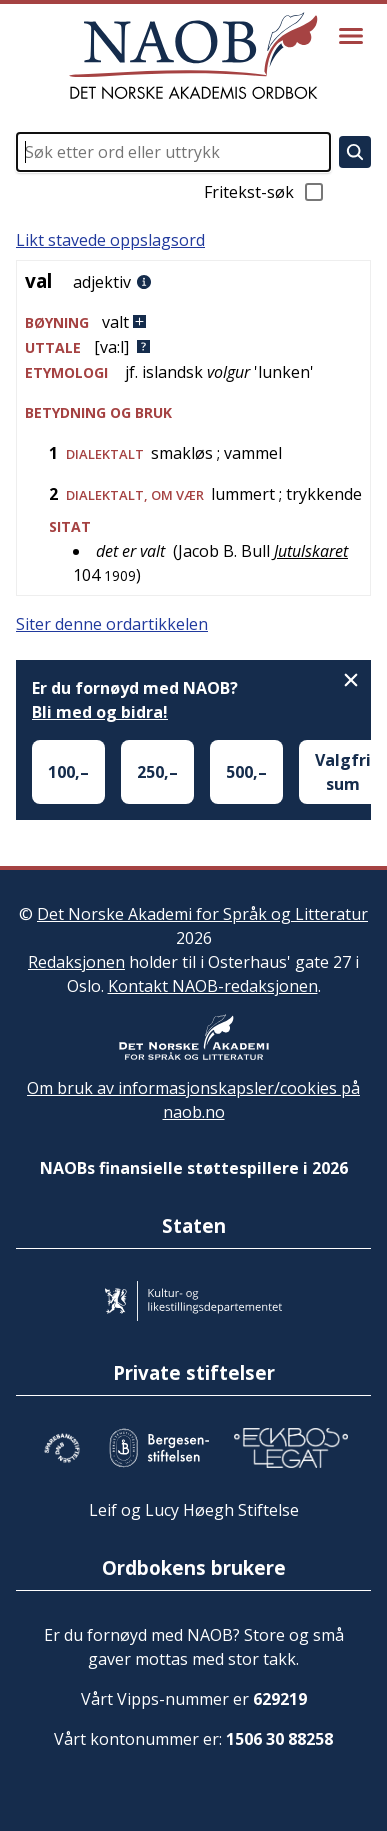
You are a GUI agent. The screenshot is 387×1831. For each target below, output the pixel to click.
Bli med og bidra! (100, 712)
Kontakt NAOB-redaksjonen (213, 986)
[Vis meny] (351, 36)
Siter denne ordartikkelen (112, 624)
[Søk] (355, 152)
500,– (246, 772)
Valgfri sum (343, 772)
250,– (157, 772)
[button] (193, 322)
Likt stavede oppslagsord (110, 240)
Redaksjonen (76, 962)
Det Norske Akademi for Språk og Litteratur (202, 914)
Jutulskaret (311, 551)
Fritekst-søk (265, 192)
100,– (68, 772)
